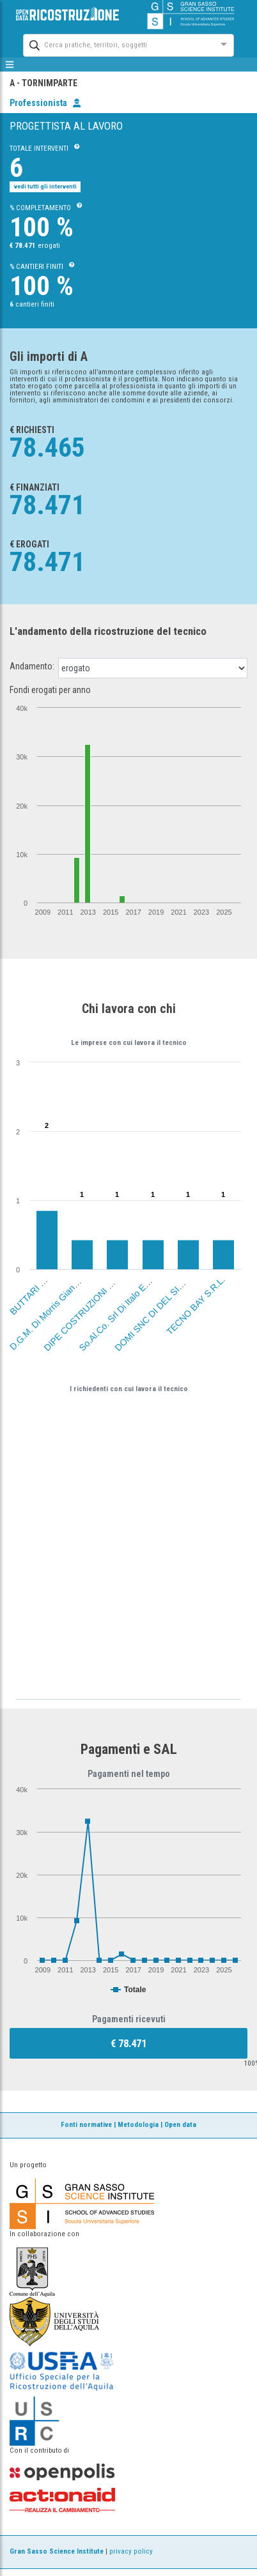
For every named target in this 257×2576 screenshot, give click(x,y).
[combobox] (117, 44)
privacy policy (131, 2551)
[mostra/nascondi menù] (10, 64)
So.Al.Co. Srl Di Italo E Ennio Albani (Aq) (138, 1292)
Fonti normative (86, 2125)
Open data (180, 2125)
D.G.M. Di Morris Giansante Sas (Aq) (63, 1296)
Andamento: (32, 666)
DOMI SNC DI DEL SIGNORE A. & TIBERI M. (181, 1285)
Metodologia (138, 2125)
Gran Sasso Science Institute (57, 2551)
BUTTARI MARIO (36, 1289)
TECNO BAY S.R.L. (195, 1305)
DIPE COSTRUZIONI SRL (82, 1312)
